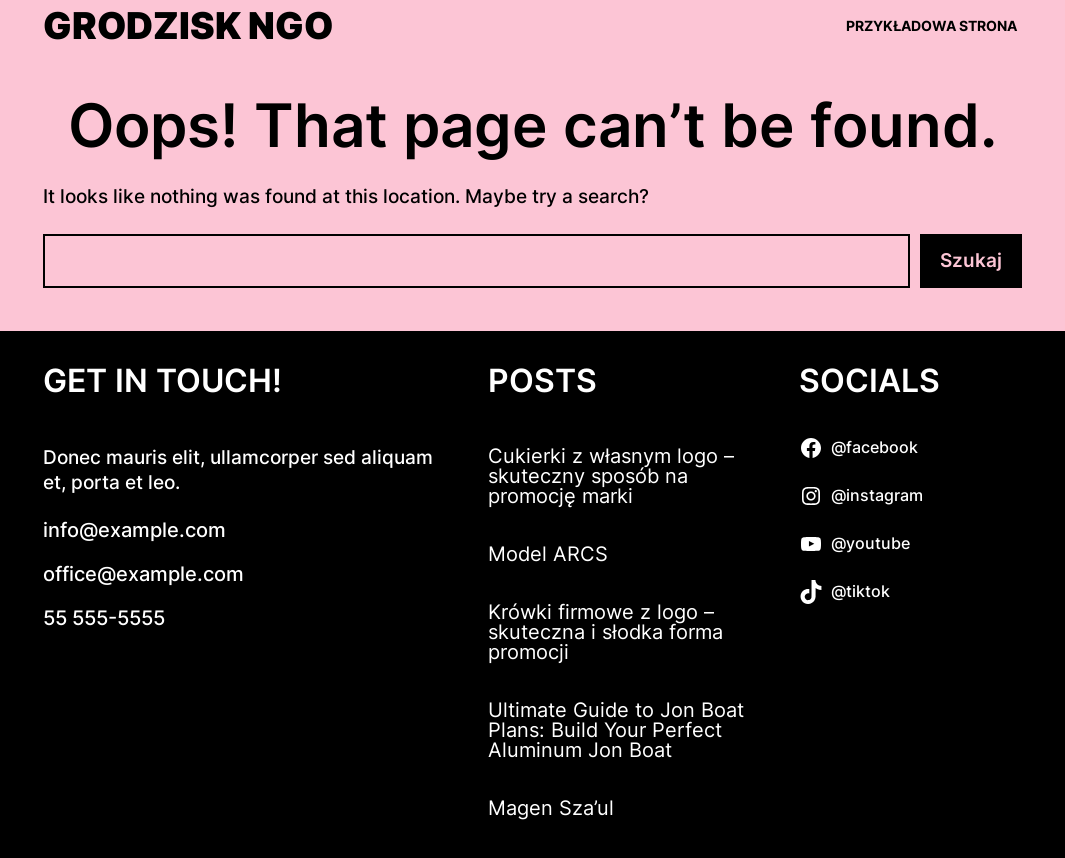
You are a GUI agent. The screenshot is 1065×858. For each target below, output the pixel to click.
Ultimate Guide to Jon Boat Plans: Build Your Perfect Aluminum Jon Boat (616, 730)
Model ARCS (548, 554)
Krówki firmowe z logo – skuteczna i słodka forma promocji (605, 632)
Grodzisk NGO (188, 25)
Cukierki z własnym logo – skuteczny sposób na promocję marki (611, 476)
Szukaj (971, 260)
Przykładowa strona (931, 26)
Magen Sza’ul (551, 808)
